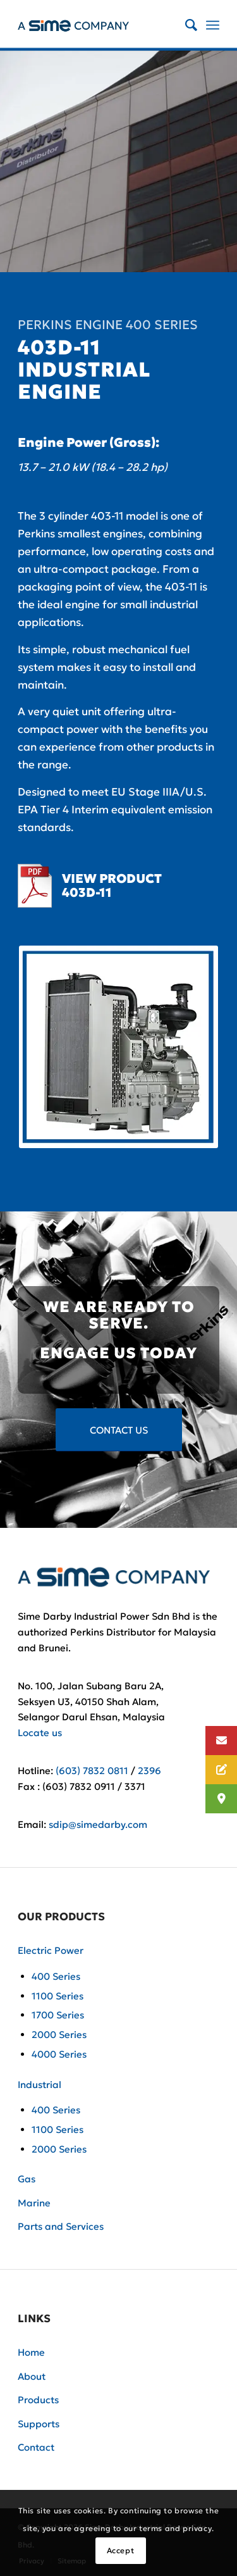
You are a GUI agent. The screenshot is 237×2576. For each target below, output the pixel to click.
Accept (121, 2550)
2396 (149, 1771)
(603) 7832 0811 (92, 1771)
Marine (34, 2203)
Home (31, 2352)
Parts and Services (61, 2226)
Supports (38, 2424)
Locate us (40, 1733)
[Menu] (212, 25)
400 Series (56, 1976)
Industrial (39, 2085)
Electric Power (50, 1950)
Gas (26, 2179)
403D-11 (87, 892)
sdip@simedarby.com (98, 1824)
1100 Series (57, 1996)
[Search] (185, 25)
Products (38, 2400)
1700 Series (58, 2015)
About (32, 2376)
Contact (36, 2447)
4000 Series (59, 2054)
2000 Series (59, 2035)
